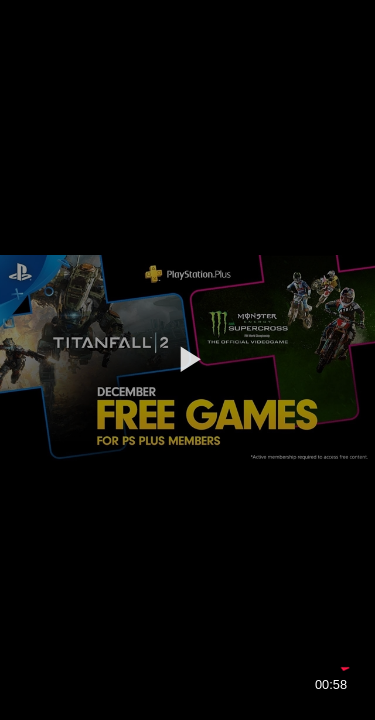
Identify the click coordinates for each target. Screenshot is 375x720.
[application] (187, 360)
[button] (188, 359)
